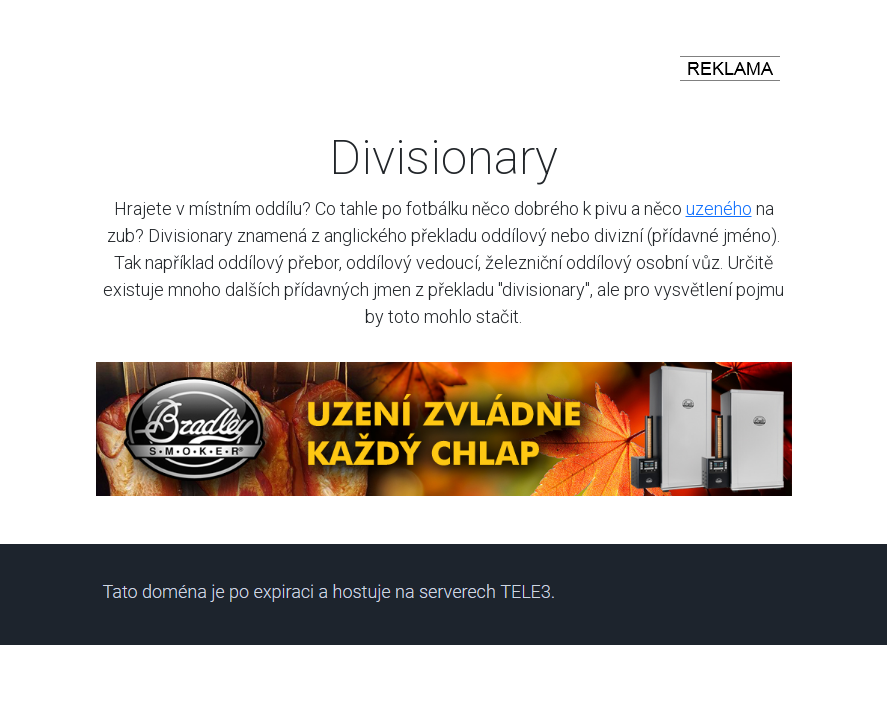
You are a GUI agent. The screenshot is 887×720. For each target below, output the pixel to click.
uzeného (719, 208)
